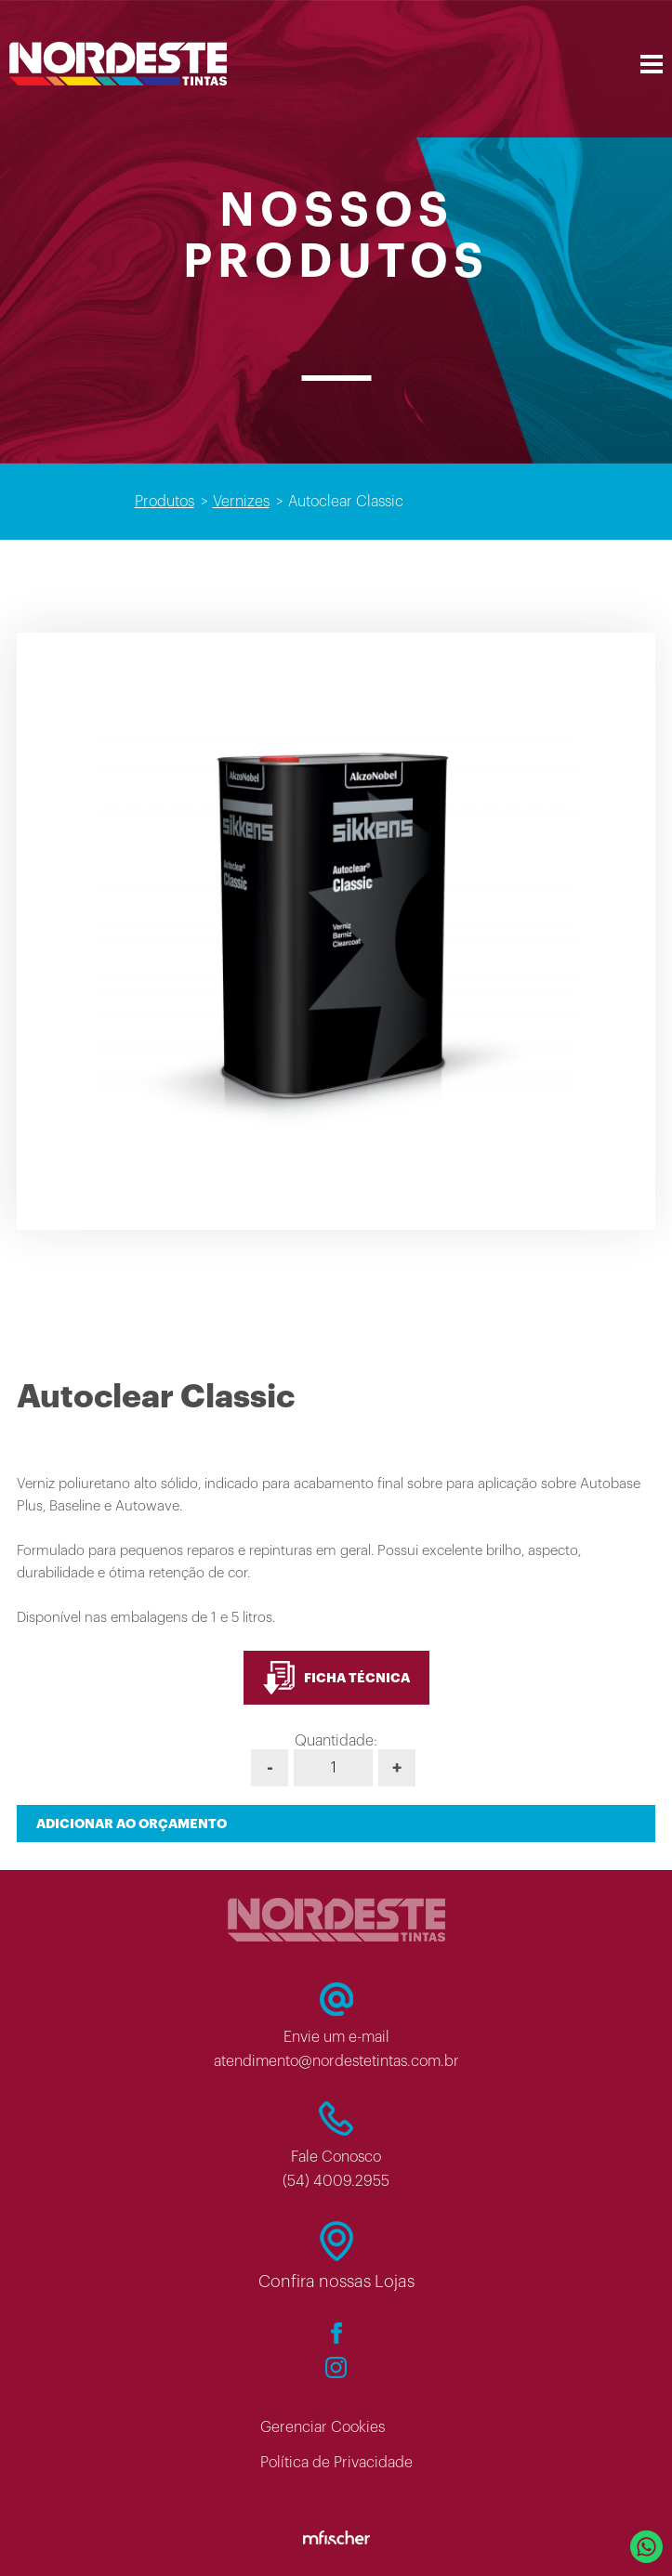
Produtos (164, 501)
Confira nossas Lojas (336, 2281)
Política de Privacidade (336, 2462)
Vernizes (241, 501)
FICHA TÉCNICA (336, 1677)
